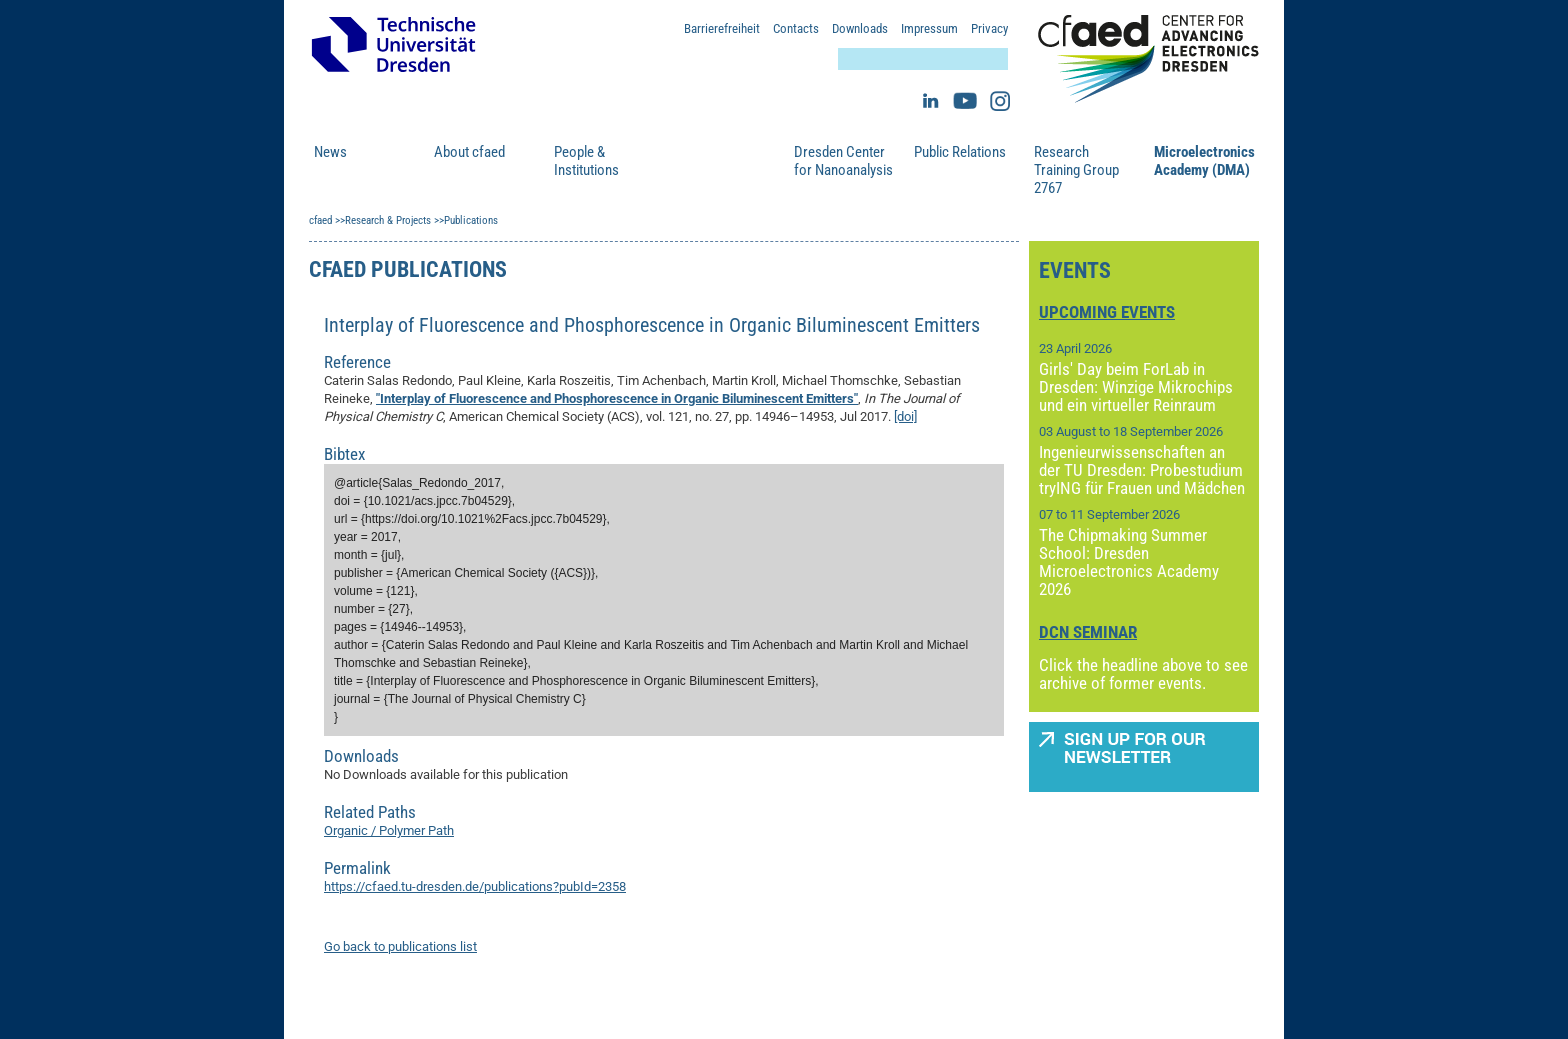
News (330, 152)
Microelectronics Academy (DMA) (1204, 161)
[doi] (905, 416)
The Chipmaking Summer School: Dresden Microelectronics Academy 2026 (1129, 562)
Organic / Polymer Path (389, 830)
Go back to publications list (400, 946)
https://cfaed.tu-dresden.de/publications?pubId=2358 (475, 886)
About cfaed (469, 152)
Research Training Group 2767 (1076, 170)
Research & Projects (707, 161)
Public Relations (960, 152)
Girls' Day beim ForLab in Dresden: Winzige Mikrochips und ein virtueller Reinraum (1136, 387)
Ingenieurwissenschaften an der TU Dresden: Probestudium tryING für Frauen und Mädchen (1142, 470)
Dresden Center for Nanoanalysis (843, 161)
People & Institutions (586, 161)
